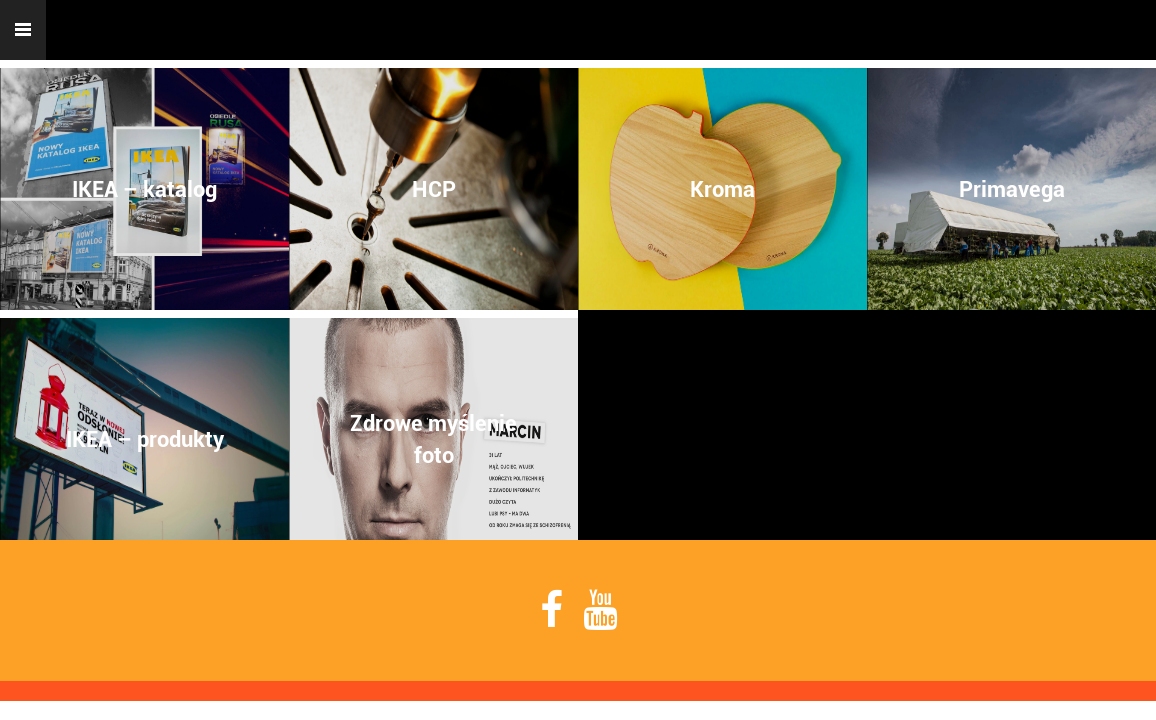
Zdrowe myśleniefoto (433, 439)
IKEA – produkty (145, 439)
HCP (434, 189)
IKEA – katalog (144, 189)
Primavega (1012, 189)
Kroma (722, 189)
